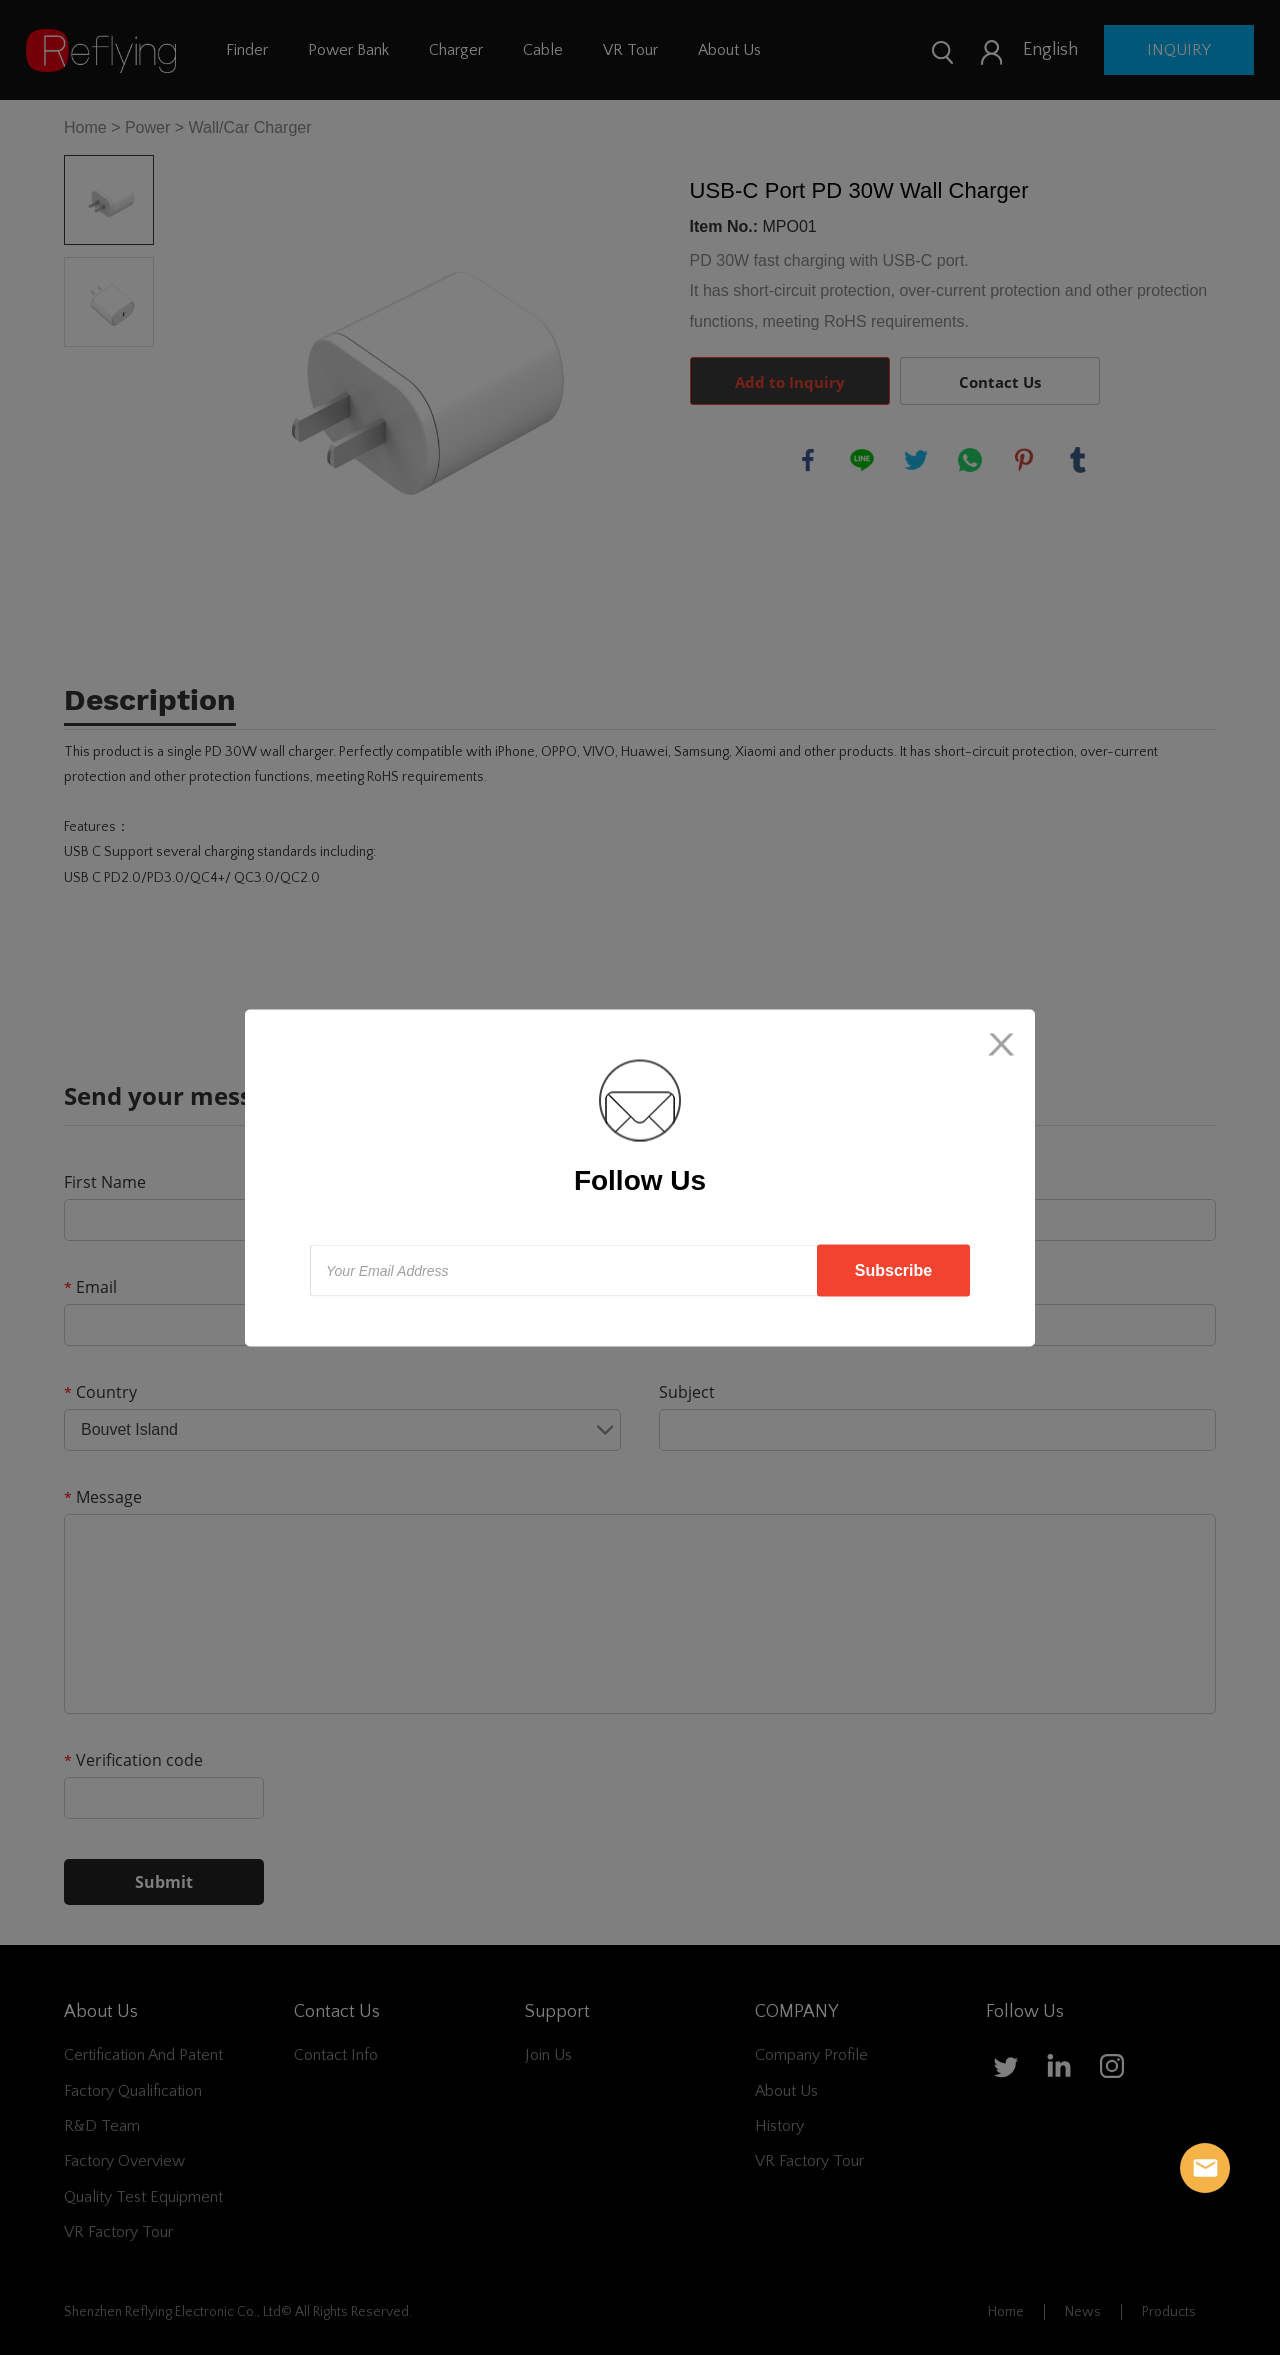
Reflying (1205, 2168)
